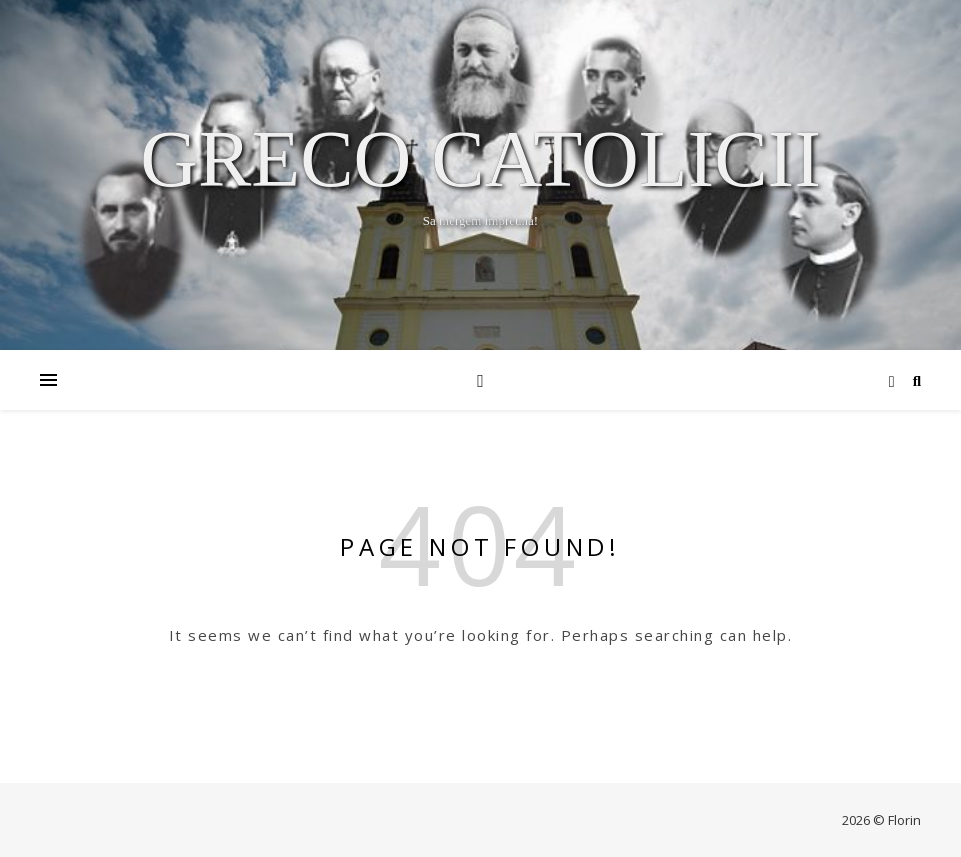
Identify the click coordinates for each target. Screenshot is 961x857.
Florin (904, 820)
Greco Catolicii (480, 159)
